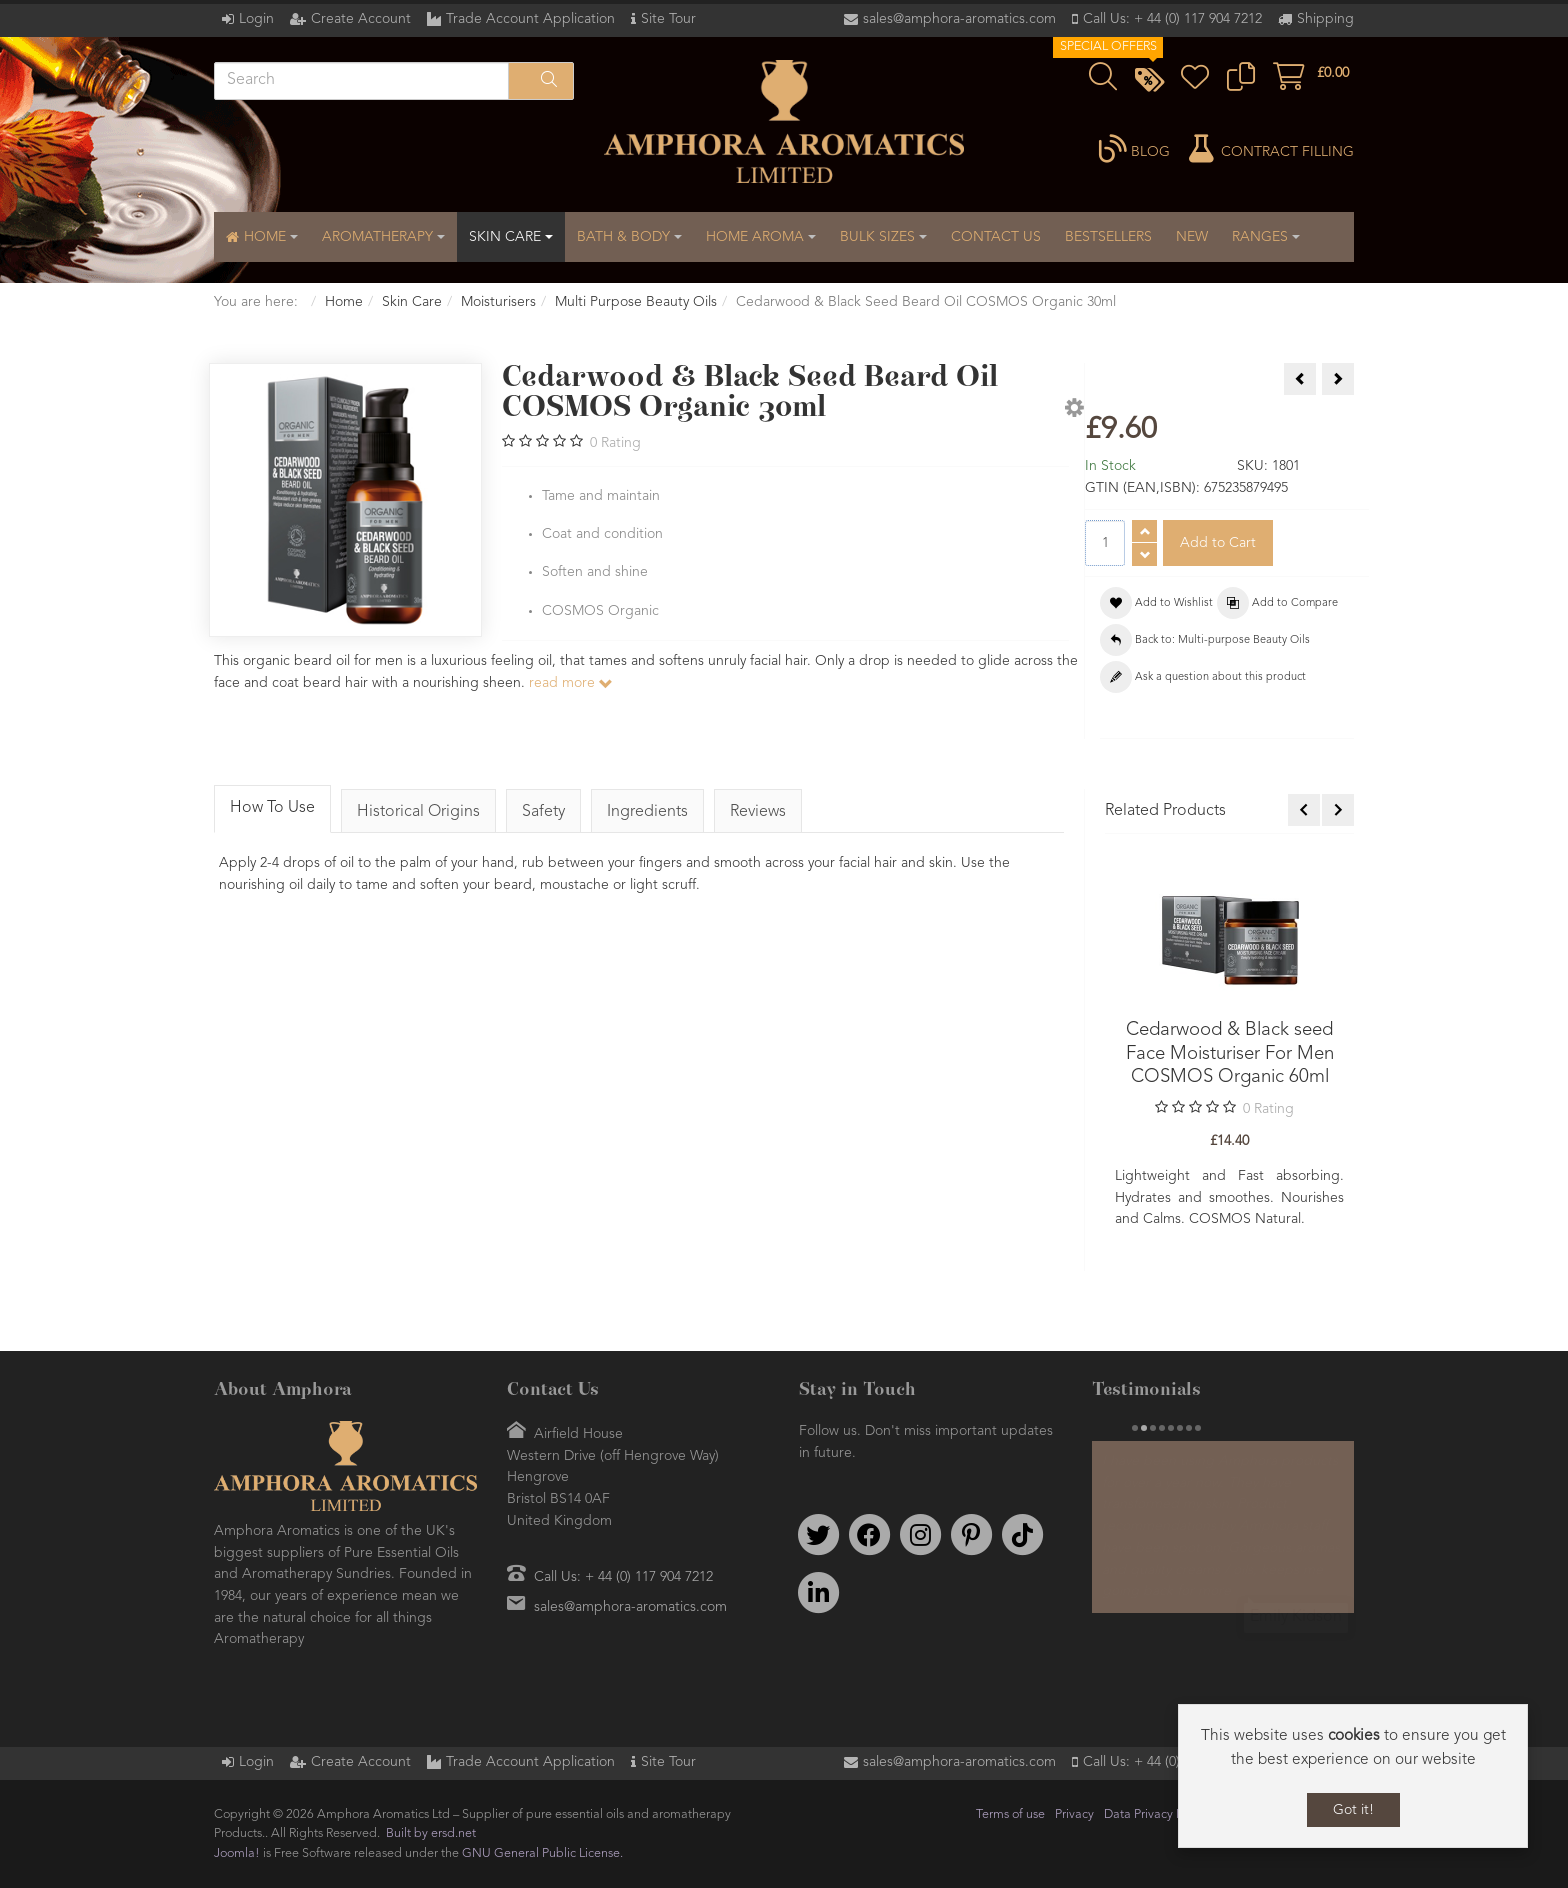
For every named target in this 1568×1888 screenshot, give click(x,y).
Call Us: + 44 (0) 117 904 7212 (1172, 19)
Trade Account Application (530, 19)
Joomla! (237, 1853)
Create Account (361, 19)
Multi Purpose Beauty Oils (636, 302)
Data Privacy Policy (1156, 1814)
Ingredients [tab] (647, 812)
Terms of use (1010, 1814)
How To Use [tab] (272, 808)
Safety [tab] (543, 812)
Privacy (1074, 1814)
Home (344, 302)
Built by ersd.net (431, 1833)
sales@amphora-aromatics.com (959, 19)
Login (256, 19)
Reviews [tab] (758, 812)
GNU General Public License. (542, 1853)
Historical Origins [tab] (418, 812)
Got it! (1353, 1810)
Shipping (1325, 19)
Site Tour (668, 19)
